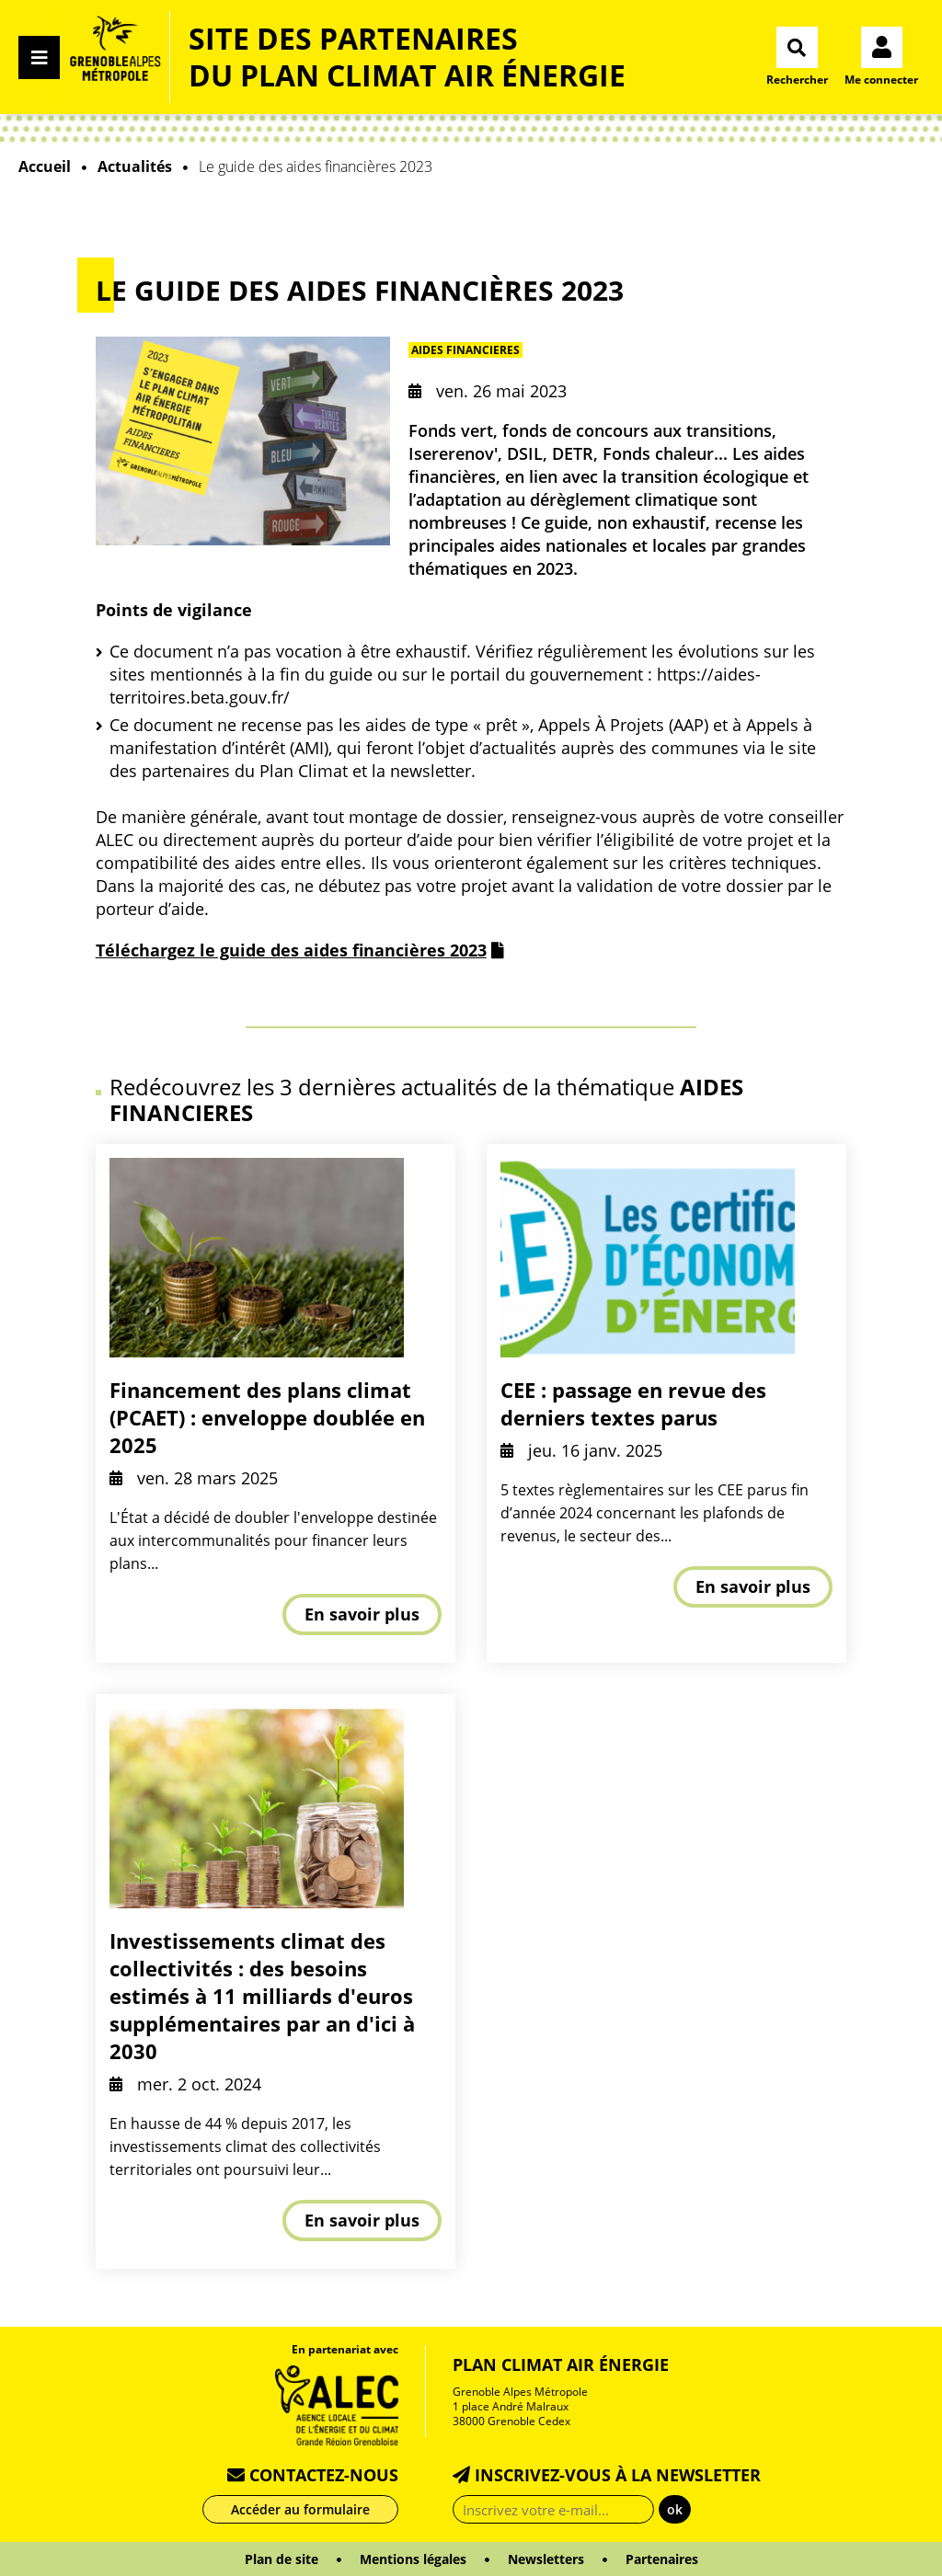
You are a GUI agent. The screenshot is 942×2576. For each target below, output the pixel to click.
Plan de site (281, 2559)
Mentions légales (413, 2559)
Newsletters (546, 2559)
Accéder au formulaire (300, 2509)
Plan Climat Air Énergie (561, 2364)
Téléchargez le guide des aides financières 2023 (291, 950)
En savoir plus (361, 1614)
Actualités (135, 166)
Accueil (44, 166)
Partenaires (662, 2559)
